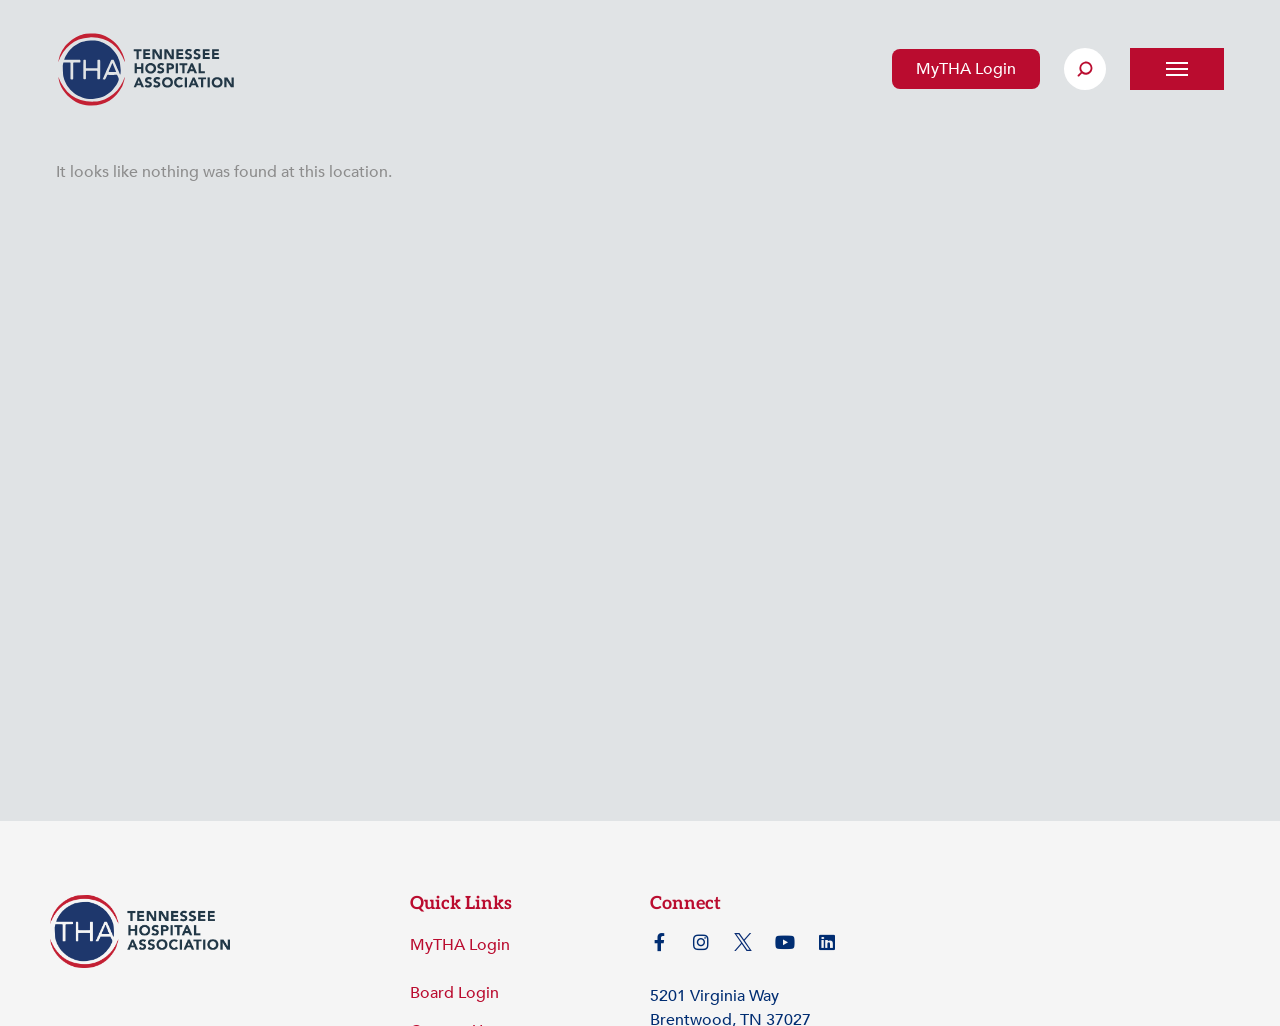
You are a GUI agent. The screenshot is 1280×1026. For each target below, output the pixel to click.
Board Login (454, 993)
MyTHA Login (966, 69)
